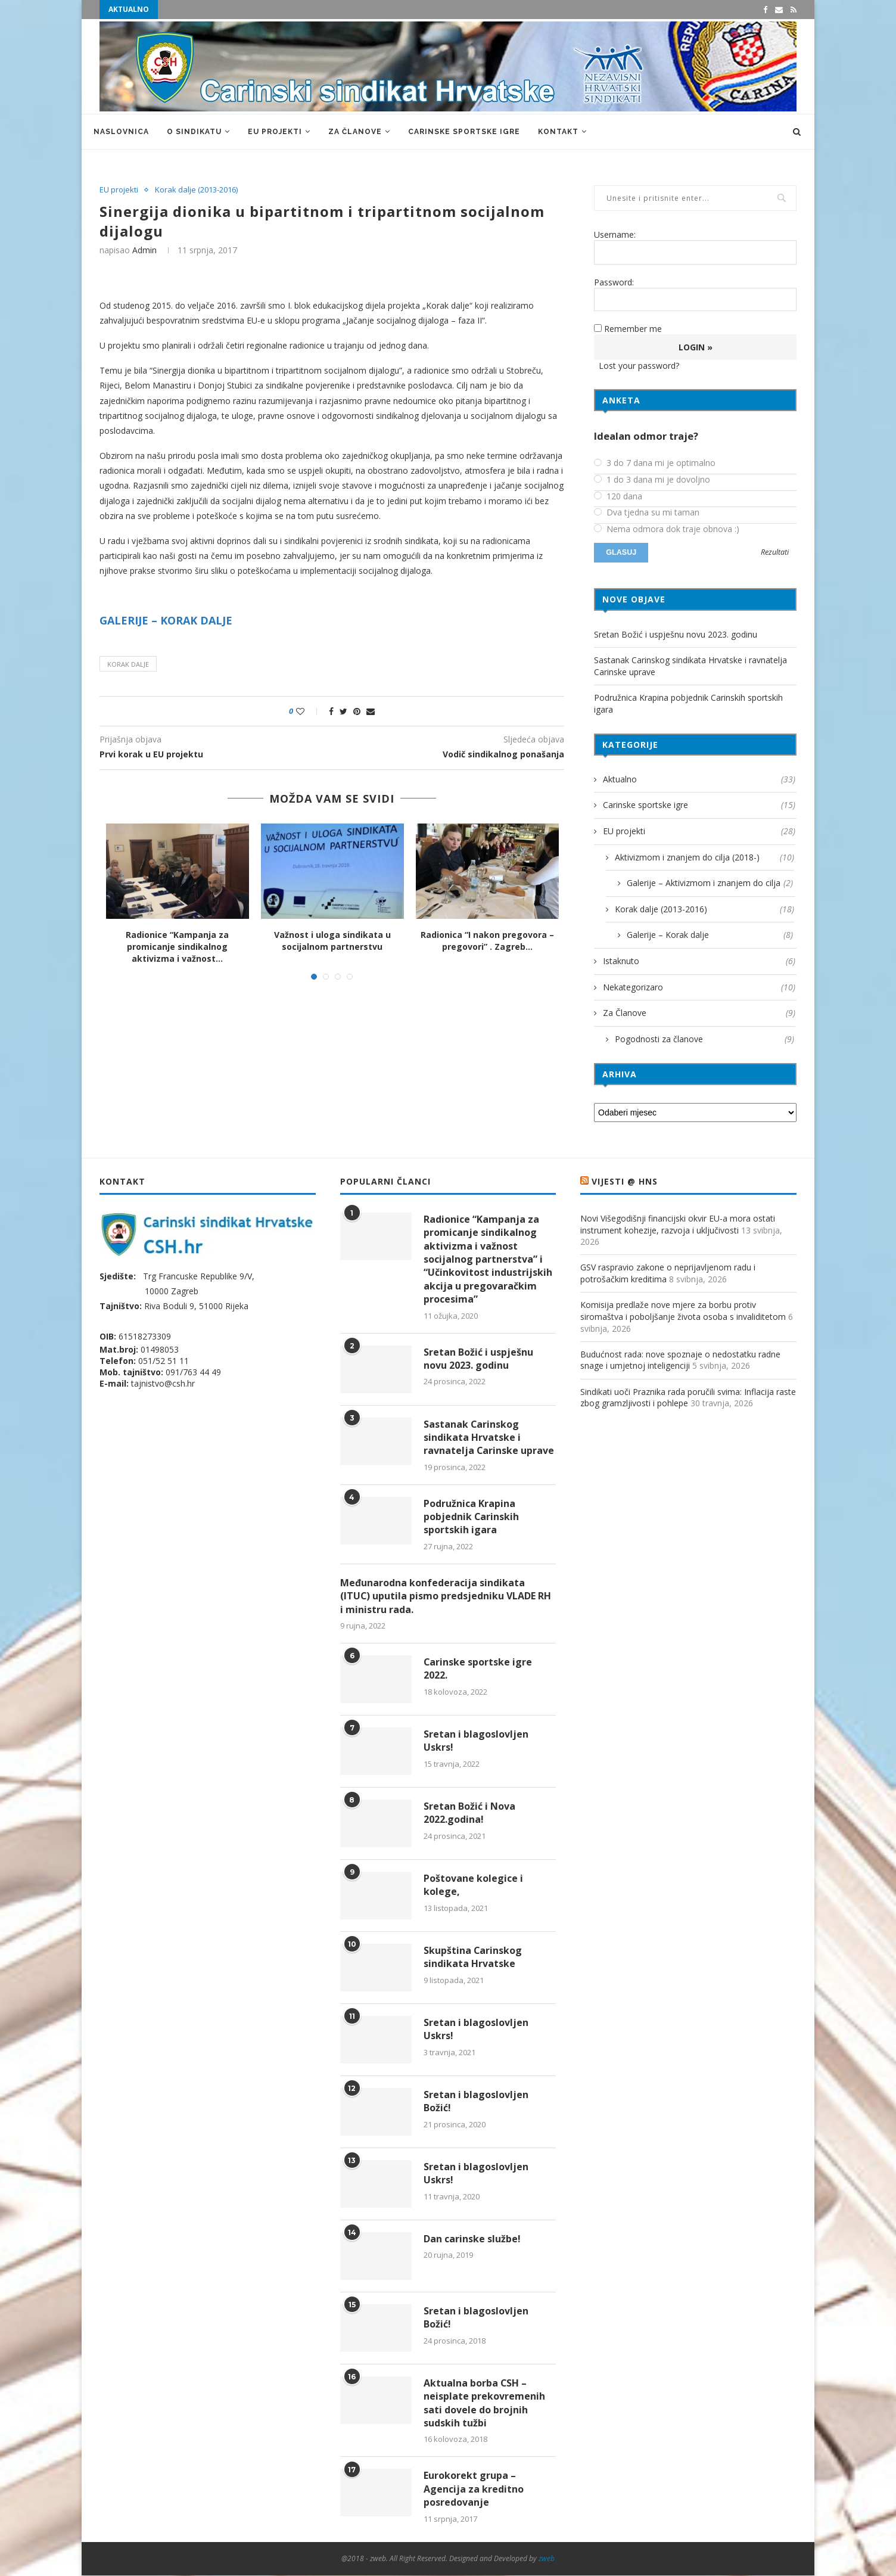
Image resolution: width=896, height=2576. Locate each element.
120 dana (618, 496)
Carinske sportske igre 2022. (478, 1668)
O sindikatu (194, 132)
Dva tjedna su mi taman (646, 512)
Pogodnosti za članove (704, 1039)
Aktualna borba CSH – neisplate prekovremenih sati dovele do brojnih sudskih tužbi (484, 2402)
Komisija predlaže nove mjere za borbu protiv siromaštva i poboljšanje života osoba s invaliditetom (683, 1310)
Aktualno (699, 779)
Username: (615, 234)
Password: (614, 282)
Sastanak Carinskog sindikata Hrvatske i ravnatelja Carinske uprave (489, 1438)
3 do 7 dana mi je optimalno (654, 463)
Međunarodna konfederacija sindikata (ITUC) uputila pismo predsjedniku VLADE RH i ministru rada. (446, 1596)
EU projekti (275, 132)
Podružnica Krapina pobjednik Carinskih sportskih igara (471, 1517)
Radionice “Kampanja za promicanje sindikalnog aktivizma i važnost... (177, 946)
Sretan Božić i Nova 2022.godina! (469, 1813)
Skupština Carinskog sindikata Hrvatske (473, 1957)
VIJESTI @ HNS (625, 1181)
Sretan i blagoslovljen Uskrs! (476, 1740)
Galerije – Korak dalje (710, 935)
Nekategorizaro (699, 987)
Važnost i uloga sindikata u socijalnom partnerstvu (332, 940)
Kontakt (558, 132)
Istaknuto (699, 961)
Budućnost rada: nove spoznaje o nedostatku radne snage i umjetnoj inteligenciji (680, 1360)
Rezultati (775, 553)
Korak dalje (128, 664)
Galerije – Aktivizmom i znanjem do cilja (710, 883)
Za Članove (355, 132)
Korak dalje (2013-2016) (196, 190)
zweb (547, 2558)
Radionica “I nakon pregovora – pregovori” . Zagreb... (487, 940)
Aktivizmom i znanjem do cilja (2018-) (704, 857)
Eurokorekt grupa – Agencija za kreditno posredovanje (474, 2489)
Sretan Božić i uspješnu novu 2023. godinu (675, 634)
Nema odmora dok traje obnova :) (666, 529)
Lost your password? (639, 365)
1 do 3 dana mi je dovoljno (652, 479)
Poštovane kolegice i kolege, (473, 1885)
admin (144, 250)
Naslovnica (121, 132)
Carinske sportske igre (464, 132)
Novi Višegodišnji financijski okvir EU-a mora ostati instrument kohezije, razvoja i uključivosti (677, 1224)
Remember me (633, 328)
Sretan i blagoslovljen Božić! (476, 2101)
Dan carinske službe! (472, 2238)
